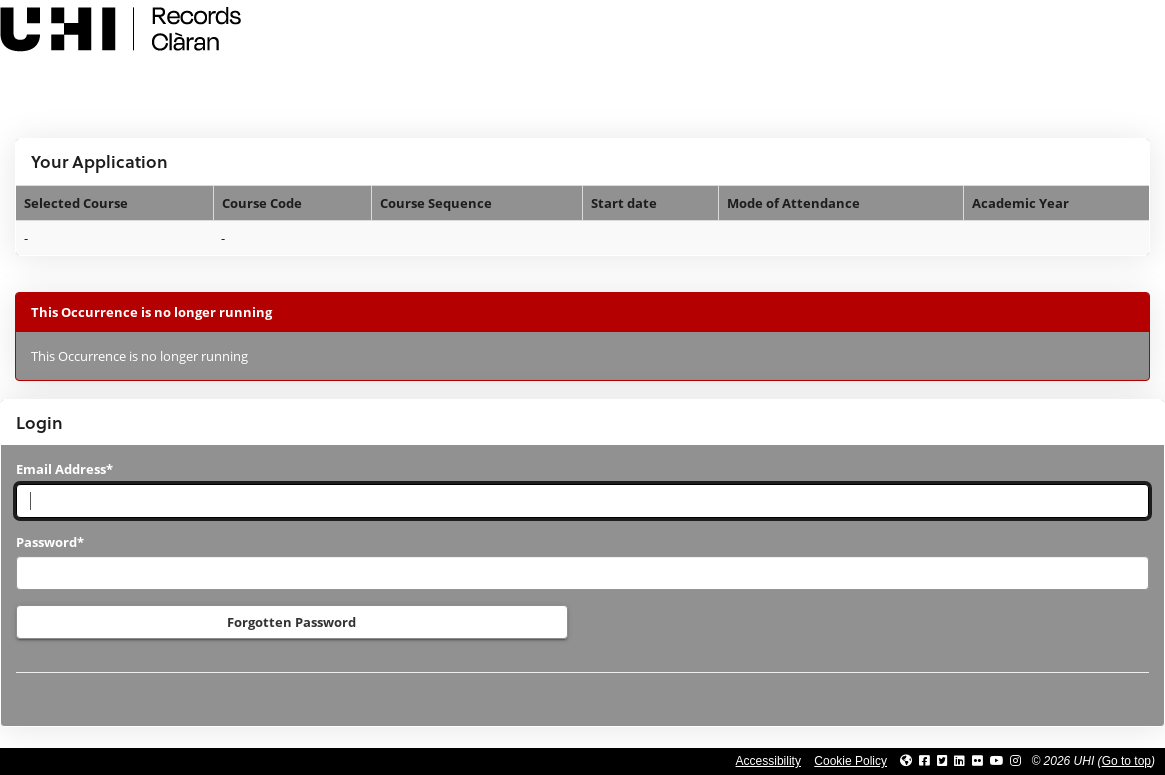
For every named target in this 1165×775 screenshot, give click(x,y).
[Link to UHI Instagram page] (1015, 761)
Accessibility (768, 761)
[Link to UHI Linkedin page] (959, 761)
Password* (50, 542)
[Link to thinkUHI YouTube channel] (997, 761)
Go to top (1126, 761)
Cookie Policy (850, 761)
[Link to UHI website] (906, 761)
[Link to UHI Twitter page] (942, 761)
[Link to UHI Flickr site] (977, 761)
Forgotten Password (291, 622)
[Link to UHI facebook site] (924, 761)
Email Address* (64, 469)
